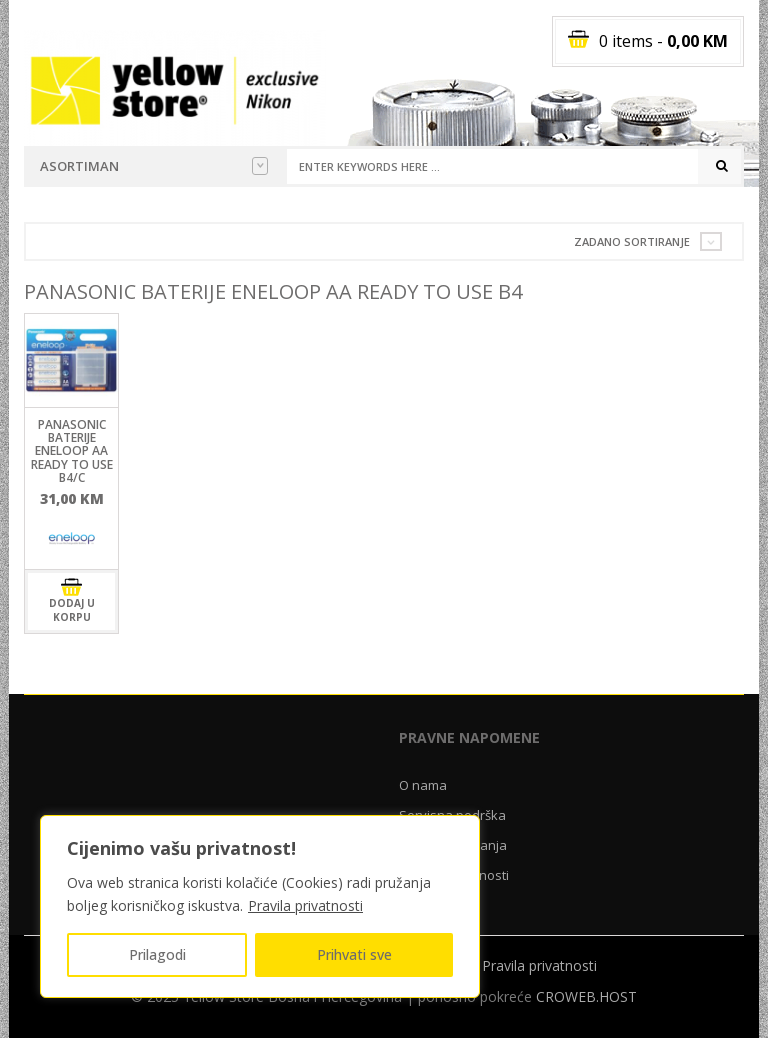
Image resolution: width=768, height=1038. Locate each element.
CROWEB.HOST (586, 996)
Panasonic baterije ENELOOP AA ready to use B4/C (72, 451)
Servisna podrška (452, 815)
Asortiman (154, 166)
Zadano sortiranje (632, 241)
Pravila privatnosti (305, 905)
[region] (260, 906)
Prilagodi (157, 954)
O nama (423, 785)
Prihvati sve (354, 954)
